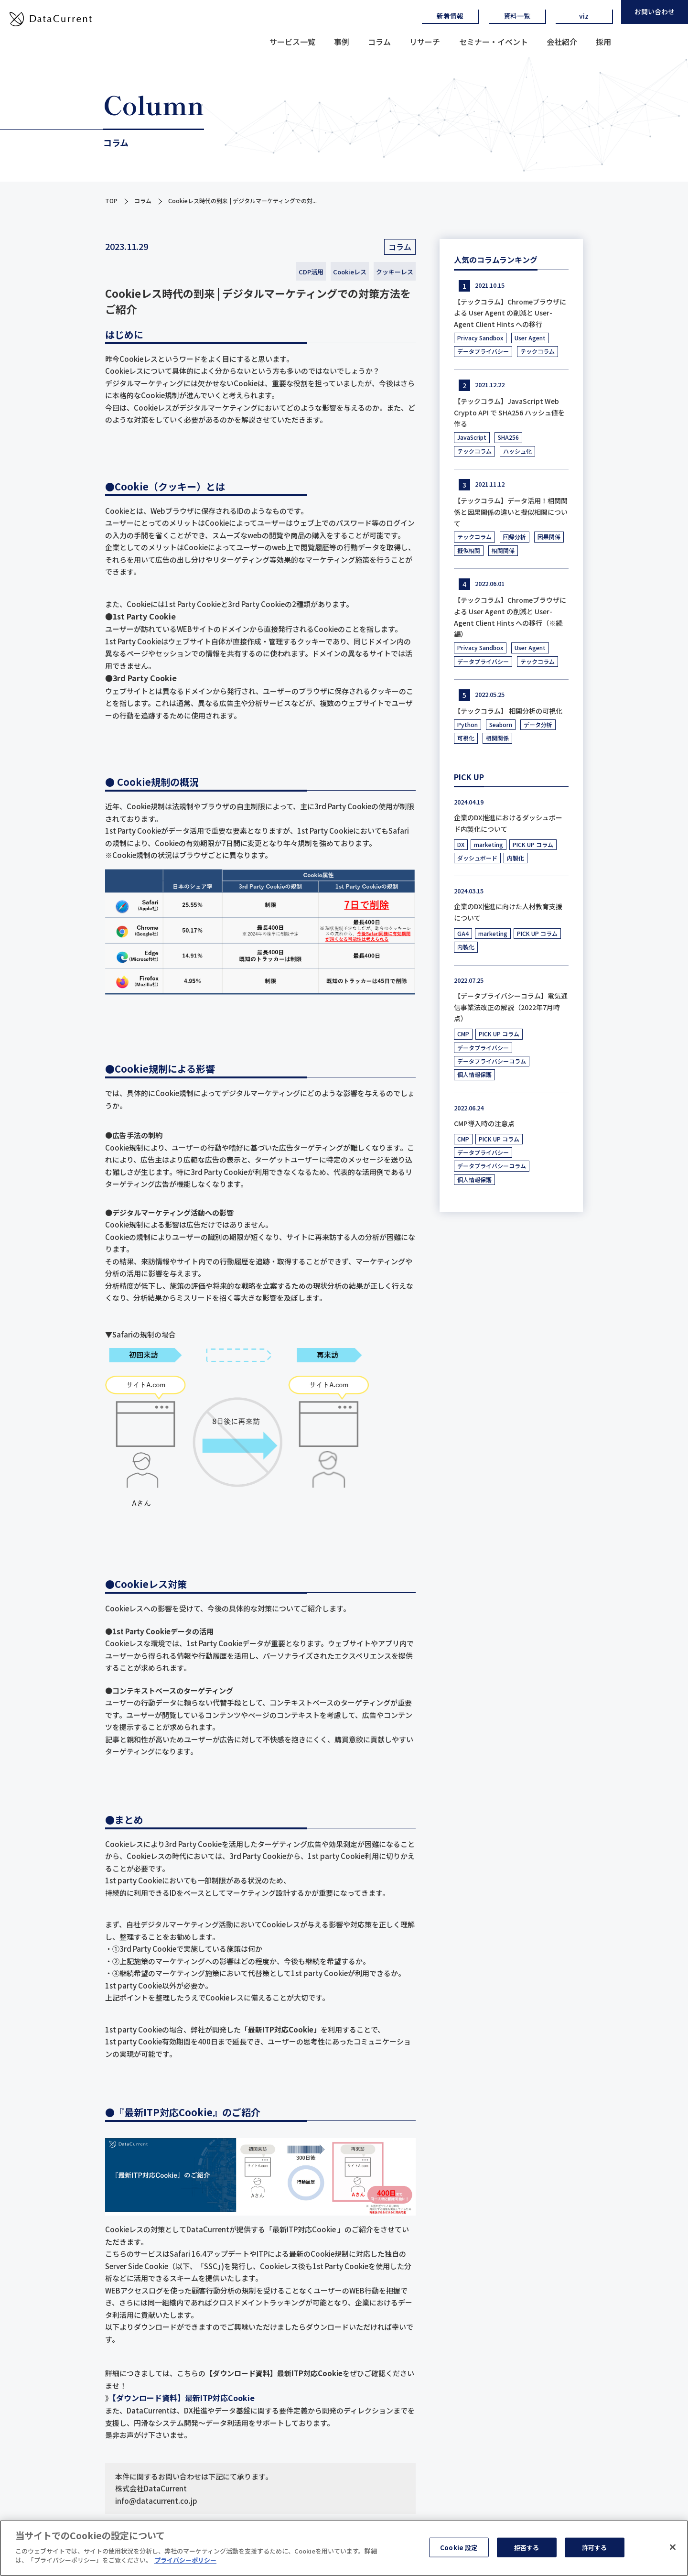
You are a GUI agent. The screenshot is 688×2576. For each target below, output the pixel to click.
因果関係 (549, 537)
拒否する (526, 2550)
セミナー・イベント (493, 41)
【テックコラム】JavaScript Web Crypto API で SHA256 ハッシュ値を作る (509, 412)
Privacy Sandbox (480, 338)
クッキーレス (394, 271)
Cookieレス (349, 271)
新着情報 (450, 16)
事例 (341, 41)
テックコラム (537, 351)
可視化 (465, 738)
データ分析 (538, 724)
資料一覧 (517, 16)
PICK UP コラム (533, 844)
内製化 (515, 858)
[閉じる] (672, 2550)
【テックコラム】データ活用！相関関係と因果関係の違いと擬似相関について (511, 512)
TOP (111, 200)
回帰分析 (514, 537)
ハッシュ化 (517, 451)
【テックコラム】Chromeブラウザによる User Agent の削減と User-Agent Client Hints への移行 (510, 313)
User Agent (530, 338)
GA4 (463, 933)
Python (467, 724)
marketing (488, 844)
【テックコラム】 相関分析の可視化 (508, 711)
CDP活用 (311, 271)
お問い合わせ (654, 11)
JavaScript (471, 437)
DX (460, 844)
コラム (379, 41)
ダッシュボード (477, 858)
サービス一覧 (292, 41)
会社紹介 (562, 41)
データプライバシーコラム (491, 1061)
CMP (463, 1034)
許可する (594, 2550)
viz (584, 16)
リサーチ (424, 41)
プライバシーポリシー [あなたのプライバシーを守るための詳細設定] (185, 2563)
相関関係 (503, 550)
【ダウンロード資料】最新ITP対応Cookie (183, 2397)
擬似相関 (468, 550)
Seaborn (500, 724)
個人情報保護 (474, 1074)
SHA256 (508, 437)
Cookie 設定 (458, 2550)
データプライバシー (483, 351)
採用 (603, 41)
